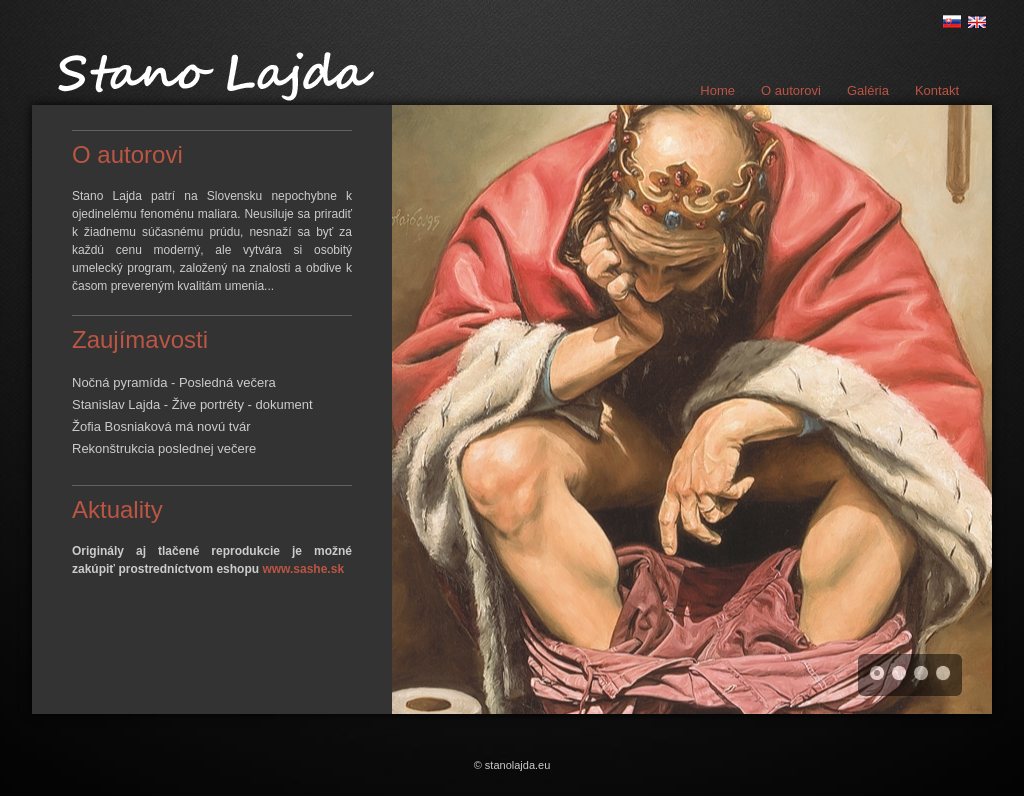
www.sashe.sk (303, 569)
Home (717, 90)
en (977, 21)
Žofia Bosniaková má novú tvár (161, 426)
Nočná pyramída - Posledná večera (174, 382)
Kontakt (937, 90)
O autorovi (791, 90)
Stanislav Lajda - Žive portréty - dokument (192, 404)
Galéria (868, 90)
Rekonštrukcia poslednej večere (164, 448)
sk (952, 21)
